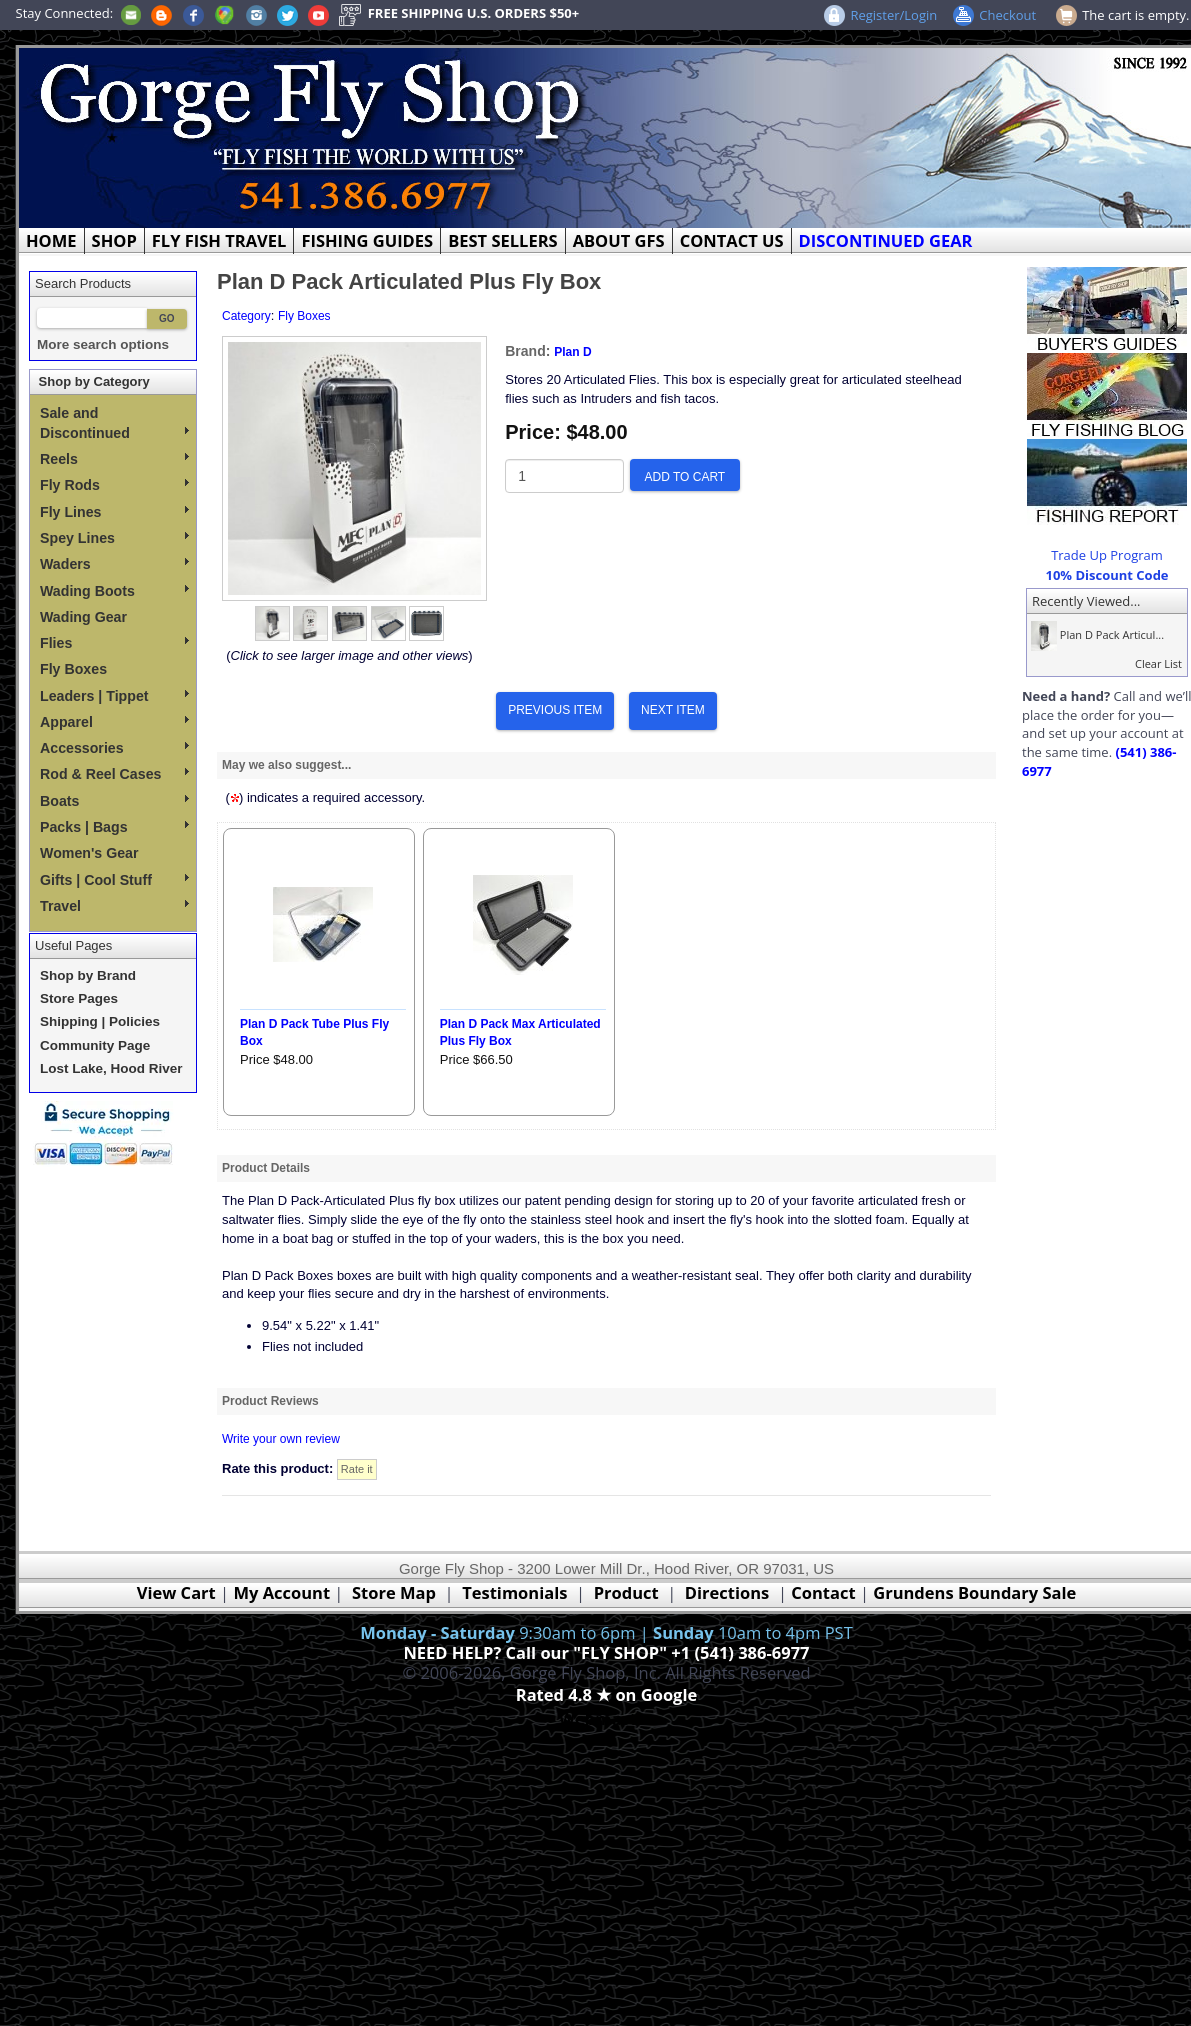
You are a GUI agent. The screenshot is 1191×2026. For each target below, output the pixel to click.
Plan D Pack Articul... (1095, 634)
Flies (114, 643)
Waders (114, 564)
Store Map (394, 1592)
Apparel (114, 722)
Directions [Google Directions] (727, 1592)
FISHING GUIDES (367, 240)
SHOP (114, 240)
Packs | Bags (114, 827)
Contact (825, 1592)
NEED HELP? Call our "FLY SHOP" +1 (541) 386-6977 (606, 1652)
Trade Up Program (1107, 555)
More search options (103, 344)
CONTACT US (732, 240)
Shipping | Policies (100, 1021)
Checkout (1007, 15)
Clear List (1158, 663)
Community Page (95, 1045)
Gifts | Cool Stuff (114, 880)
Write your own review (281, 1439)
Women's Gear (89, 853)
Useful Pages (73, 945)
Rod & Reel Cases (114, 774)
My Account (281, 1592)
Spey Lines (114, 538)
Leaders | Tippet (114, 696)
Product (626, 1592)
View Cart (176, 1592)
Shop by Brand (88, 975)
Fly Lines (114, 512)
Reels (114, 459)
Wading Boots (114, 591)
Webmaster (606, 1718)
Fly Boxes (73, 669)
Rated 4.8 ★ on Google (606, 1694)
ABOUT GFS (619, 240)
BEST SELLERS (502, 240)
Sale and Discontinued (114, 423)
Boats (114, 801)
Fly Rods (114, 485)
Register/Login (893, 15)
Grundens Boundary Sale (974, 1592)
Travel (114, 906)
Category (246, 316)
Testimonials (514, 1592)
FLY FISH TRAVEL (219, 240)
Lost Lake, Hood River (111, 1068)
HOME (51, 240)
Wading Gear (83, 617)
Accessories (114, 748)
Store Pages (79, 998)
